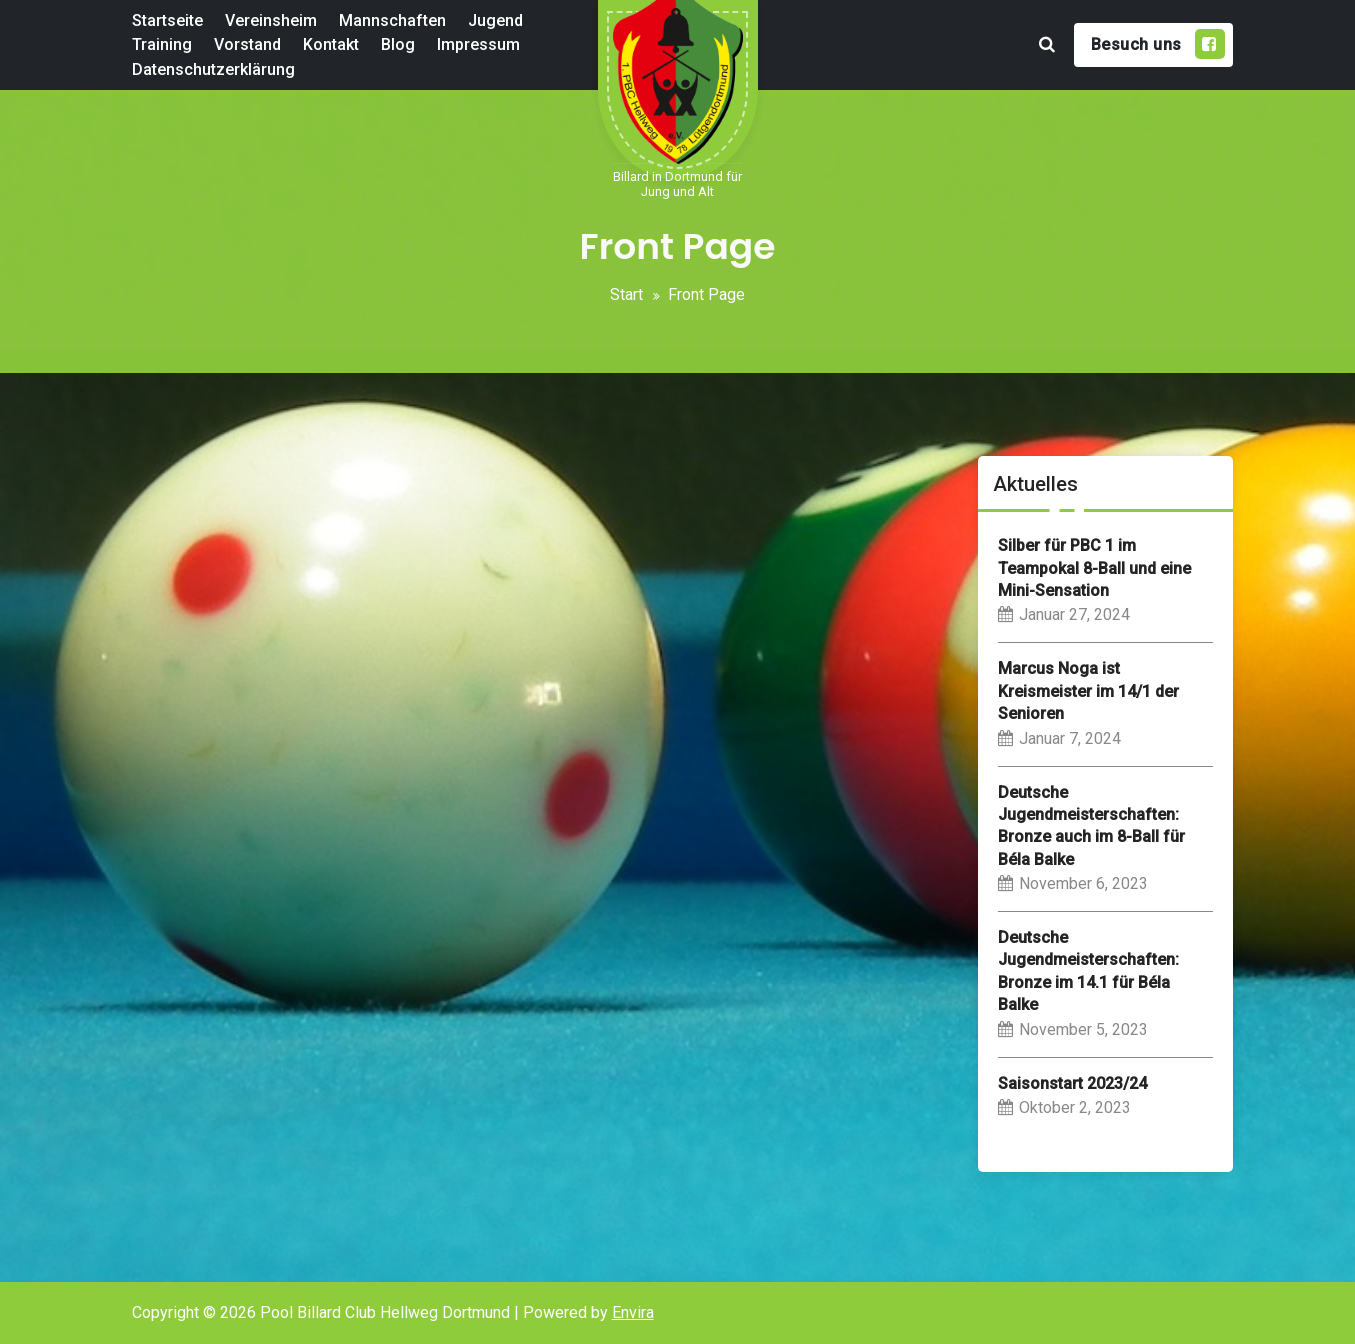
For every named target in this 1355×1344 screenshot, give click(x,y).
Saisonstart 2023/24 (1072, 1083)
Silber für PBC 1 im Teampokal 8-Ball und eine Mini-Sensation (1094, 568)
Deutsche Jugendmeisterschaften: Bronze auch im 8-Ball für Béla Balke (1091, 826)
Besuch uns (1158, 44)
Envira (633, 1312)
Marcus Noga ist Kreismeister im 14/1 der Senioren (1088, 691)
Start (626, 294)
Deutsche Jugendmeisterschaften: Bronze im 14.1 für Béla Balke (1088, 971)
